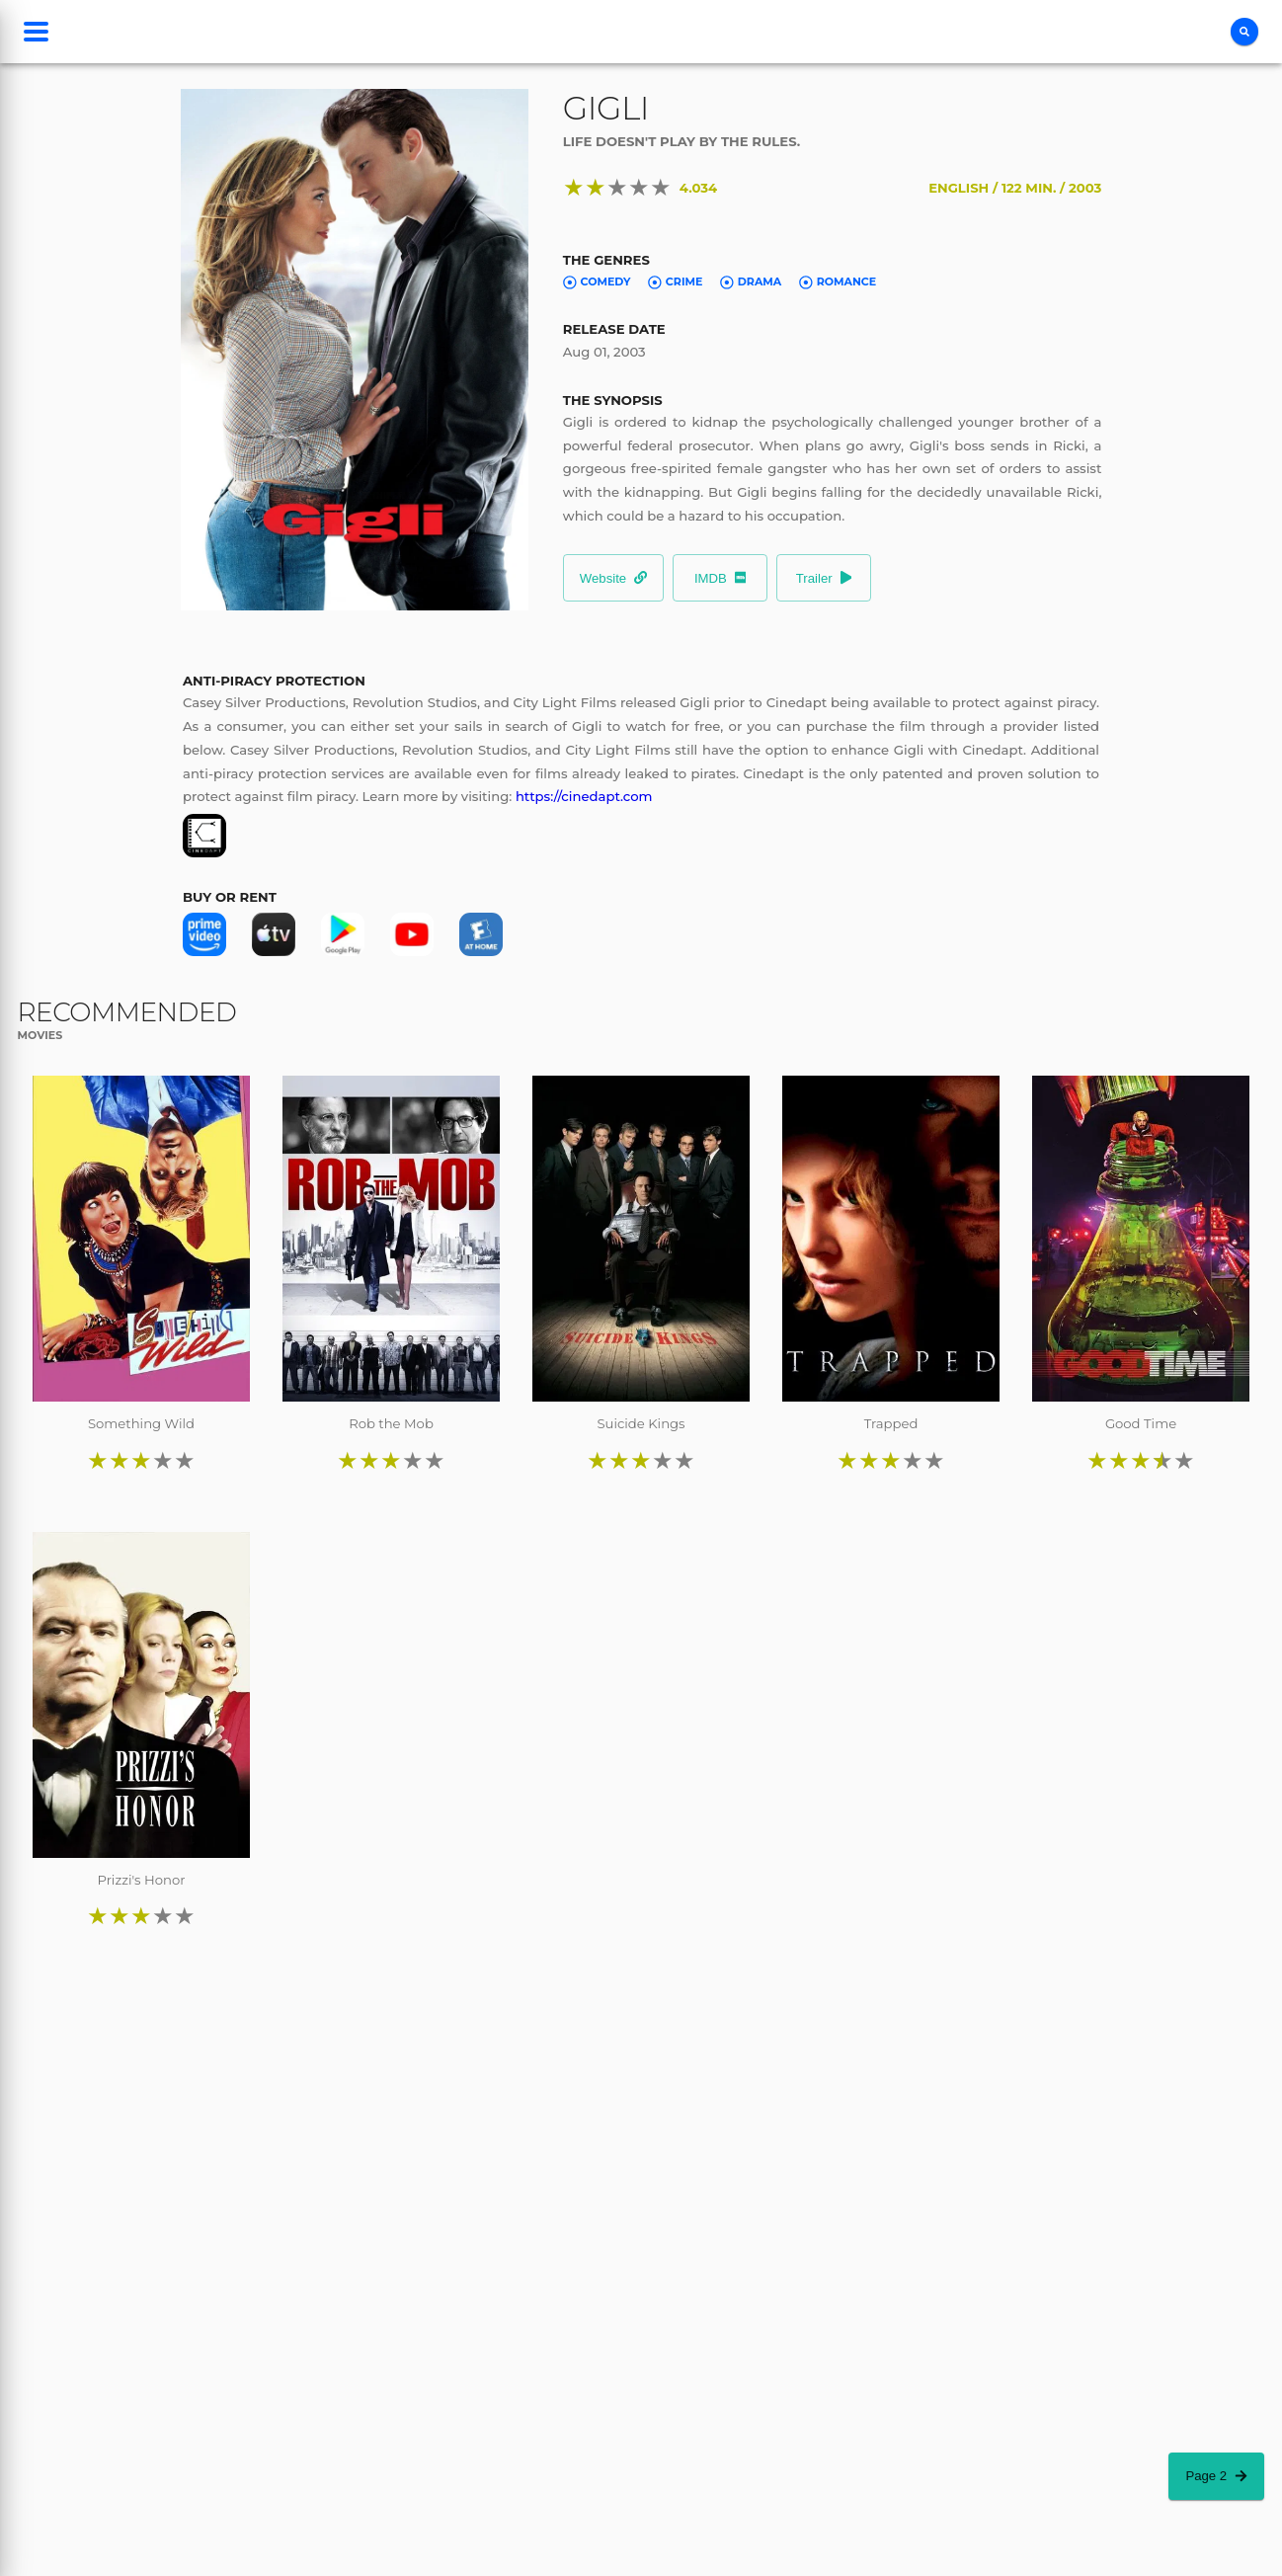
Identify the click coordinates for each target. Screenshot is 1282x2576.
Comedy (597, 281)
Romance (837, 281)
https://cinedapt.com (584, 796)
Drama (750, 281)
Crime (675, 281)
